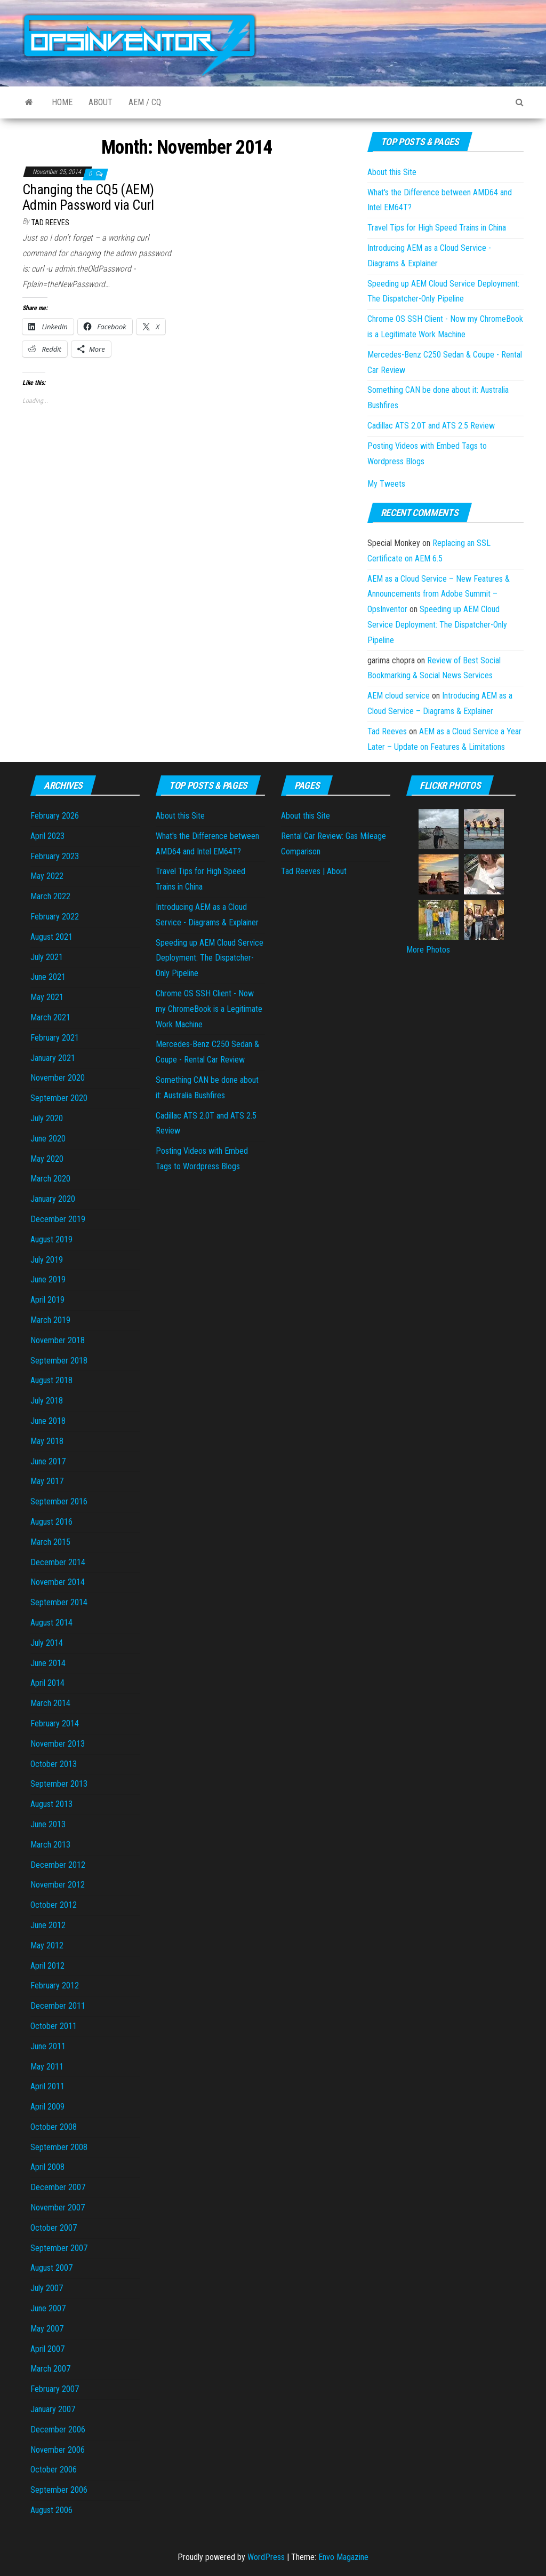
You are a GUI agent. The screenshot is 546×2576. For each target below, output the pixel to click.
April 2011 (47, 2086)
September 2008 (58, 2147)
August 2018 (51, 1380)
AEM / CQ (145, 102)
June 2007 (48, 2308)
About (101, 102)
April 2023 (47, 836)
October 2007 (53, 2228)
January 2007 (52, 2409)
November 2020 (57, 1078)
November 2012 (57, 1885)
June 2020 (48, 1139)
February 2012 (54, 1985)
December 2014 (57, 1562)
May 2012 (46, 1945)
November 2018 (57, 1340)
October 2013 (53, 1764)
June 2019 (48, 1279)
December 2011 (57, 2006)
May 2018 (46, 1441)
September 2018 (58, 1361)
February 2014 (54, 1723)
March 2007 (50, 2369)
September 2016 (58, 1501)
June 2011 (48, 2046)
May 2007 (46, 2329)
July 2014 (46, 1643)
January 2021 (52, 1058)
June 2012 (48, 1925)
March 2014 (50, 1703)
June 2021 (48, 977)
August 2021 (51, 937)
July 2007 (46, 2288)
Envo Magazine (343, 2557)
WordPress (266, 2557)
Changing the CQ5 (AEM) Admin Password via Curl (88, 197)
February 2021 (54, 1038)
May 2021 (46, 997)
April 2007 (47, 2349)
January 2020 (52, 1199)
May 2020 (46, 1159)
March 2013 (50, 1845)
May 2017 (46, 1481)
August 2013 (51, 1804)
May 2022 (46, 876)
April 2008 (47, 2167)
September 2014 (58, 1602)
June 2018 (48, 1421)
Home (62, 102)
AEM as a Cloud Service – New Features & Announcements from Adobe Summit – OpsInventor (438, 594)
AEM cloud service (398, 696)
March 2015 (50, 1542)
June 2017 (48, 1461)
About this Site (391, 172)
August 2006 (51, 2510)
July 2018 (46, 1401)
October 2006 (53, 2469)
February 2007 (54, 2389)
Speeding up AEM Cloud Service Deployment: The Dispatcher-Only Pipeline (437, 624)
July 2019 (46, 1260)
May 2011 (46, 2067)
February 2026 (54, 816)
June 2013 (48, 1824)
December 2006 (57, 2429)
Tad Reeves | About (314, 871)
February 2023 (54, 856)
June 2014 (48, 1663)
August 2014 (51, 1623)
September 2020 (58, 1098)
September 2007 (58, 2248)
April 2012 (47, 1966)
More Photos (428, 950)
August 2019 (51, 1239)
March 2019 (50, 1320)
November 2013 (57, 1744)
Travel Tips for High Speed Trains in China (436, 228)
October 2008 (53, 2127)
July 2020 (46, 1118)
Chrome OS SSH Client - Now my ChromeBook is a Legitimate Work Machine (209, 1008)
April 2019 (47, 1300)
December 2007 (57, 2187)
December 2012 (57, 1865)
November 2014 (57, 1582)
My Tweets (386, 484)
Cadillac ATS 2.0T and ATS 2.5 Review (431, 426)
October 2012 (53, 1905)
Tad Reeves (50, 222)
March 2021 (50, 1017)
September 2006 (58, 2490)
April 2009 (47, 2107)
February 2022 (54, 916)
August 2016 (51, 1522)
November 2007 (57, 2207)
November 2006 (57, 2450)
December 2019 (57, 1219)
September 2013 (58, 1784)
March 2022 (50, 896)
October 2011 (53, 2026)
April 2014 (47, 1683)
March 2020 (50, 1179)
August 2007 (51, 2268)
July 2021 (46, 957)
